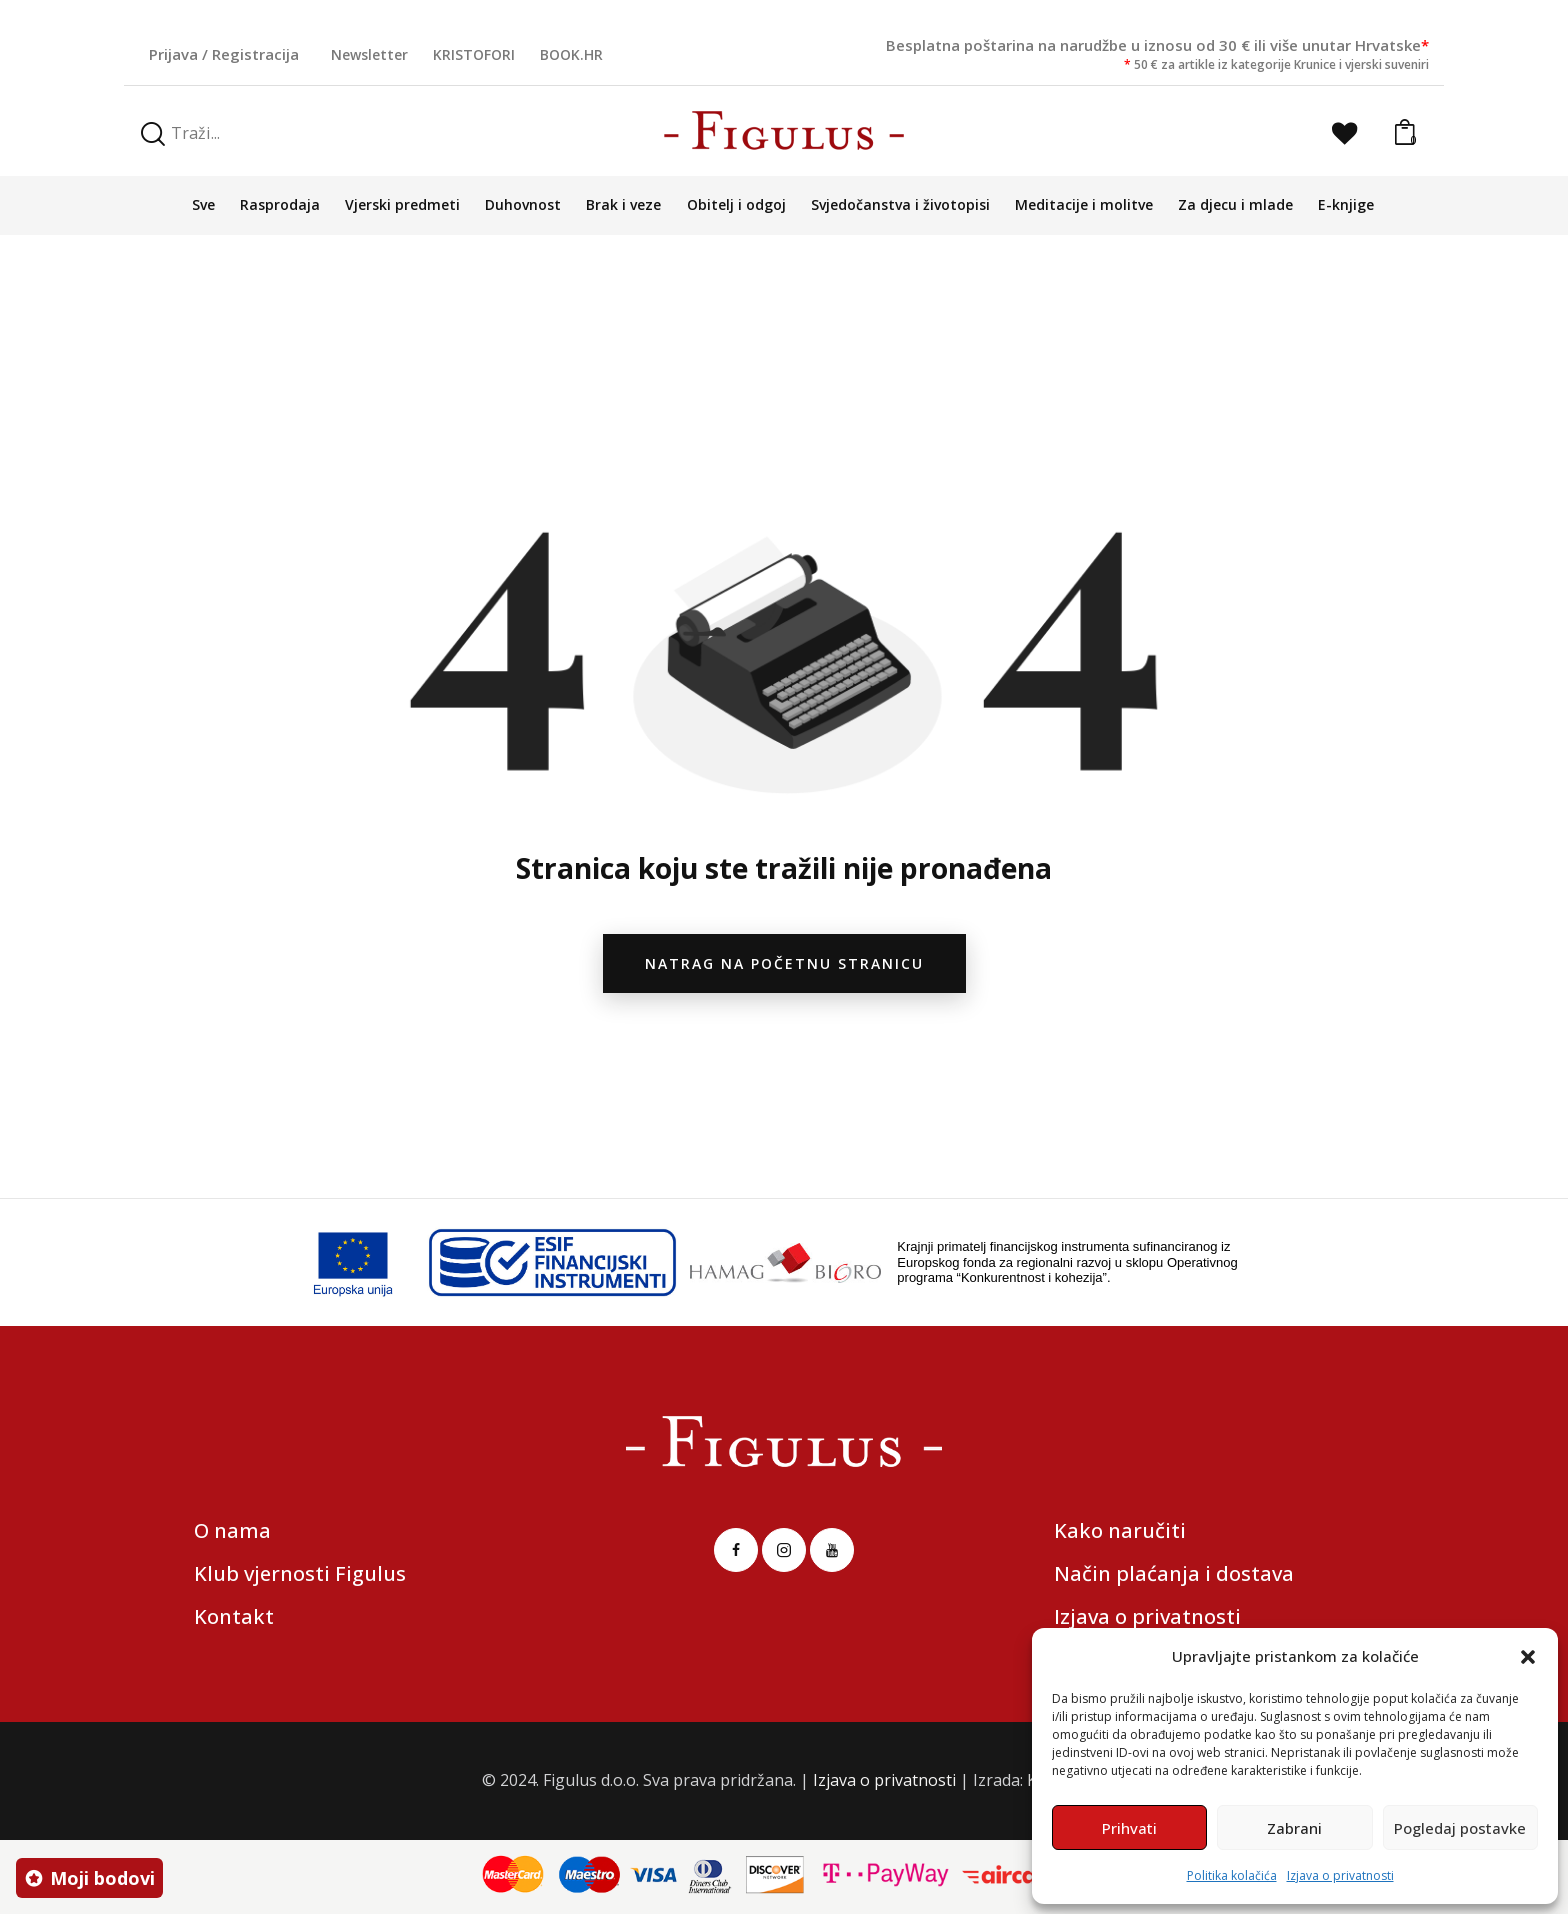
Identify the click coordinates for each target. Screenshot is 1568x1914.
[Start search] (153, 134)
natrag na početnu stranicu (784, 963)
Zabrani (1294, 1828)
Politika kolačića (1232, 1875)
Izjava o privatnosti (1340, 1875)
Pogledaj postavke (1460, 1828)
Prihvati (1129, 1828)
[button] (1528, 1657)
